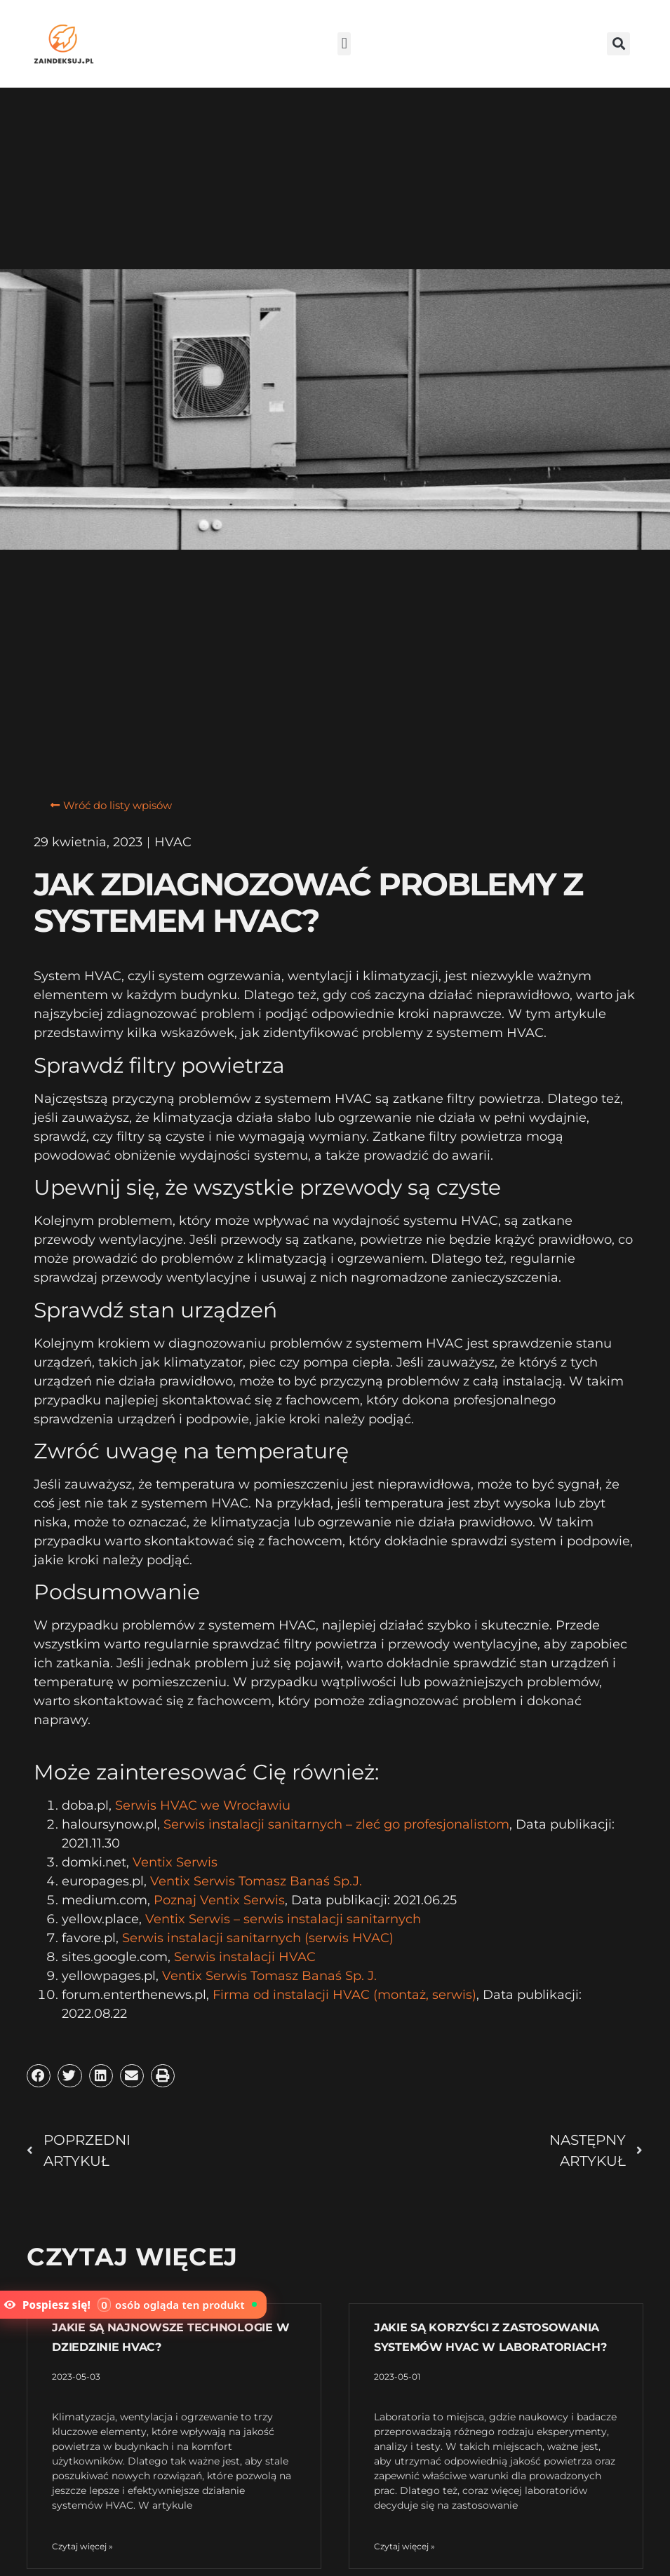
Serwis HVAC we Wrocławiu (202, 1805)
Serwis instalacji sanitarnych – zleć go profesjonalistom (336, 1824)
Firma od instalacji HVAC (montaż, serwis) (344, 1994)
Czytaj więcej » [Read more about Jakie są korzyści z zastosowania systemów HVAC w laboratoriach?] (404, 2546)
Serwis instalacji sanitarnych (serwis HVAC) (258, 1938)
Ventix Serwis (175, 1862)
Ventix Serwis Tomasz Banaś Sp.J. (256, 1881)
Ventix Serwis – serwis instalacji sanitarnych (283, 1919)
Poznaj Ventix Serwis (219, 1900)
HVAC (173, 842)
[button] (344, 43)
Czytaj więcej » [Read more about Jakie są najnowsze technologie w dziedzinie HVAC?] (82, 2546)
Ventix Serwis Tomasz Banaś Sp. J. (269, 1976)
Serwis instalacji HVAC (245, 1957)
